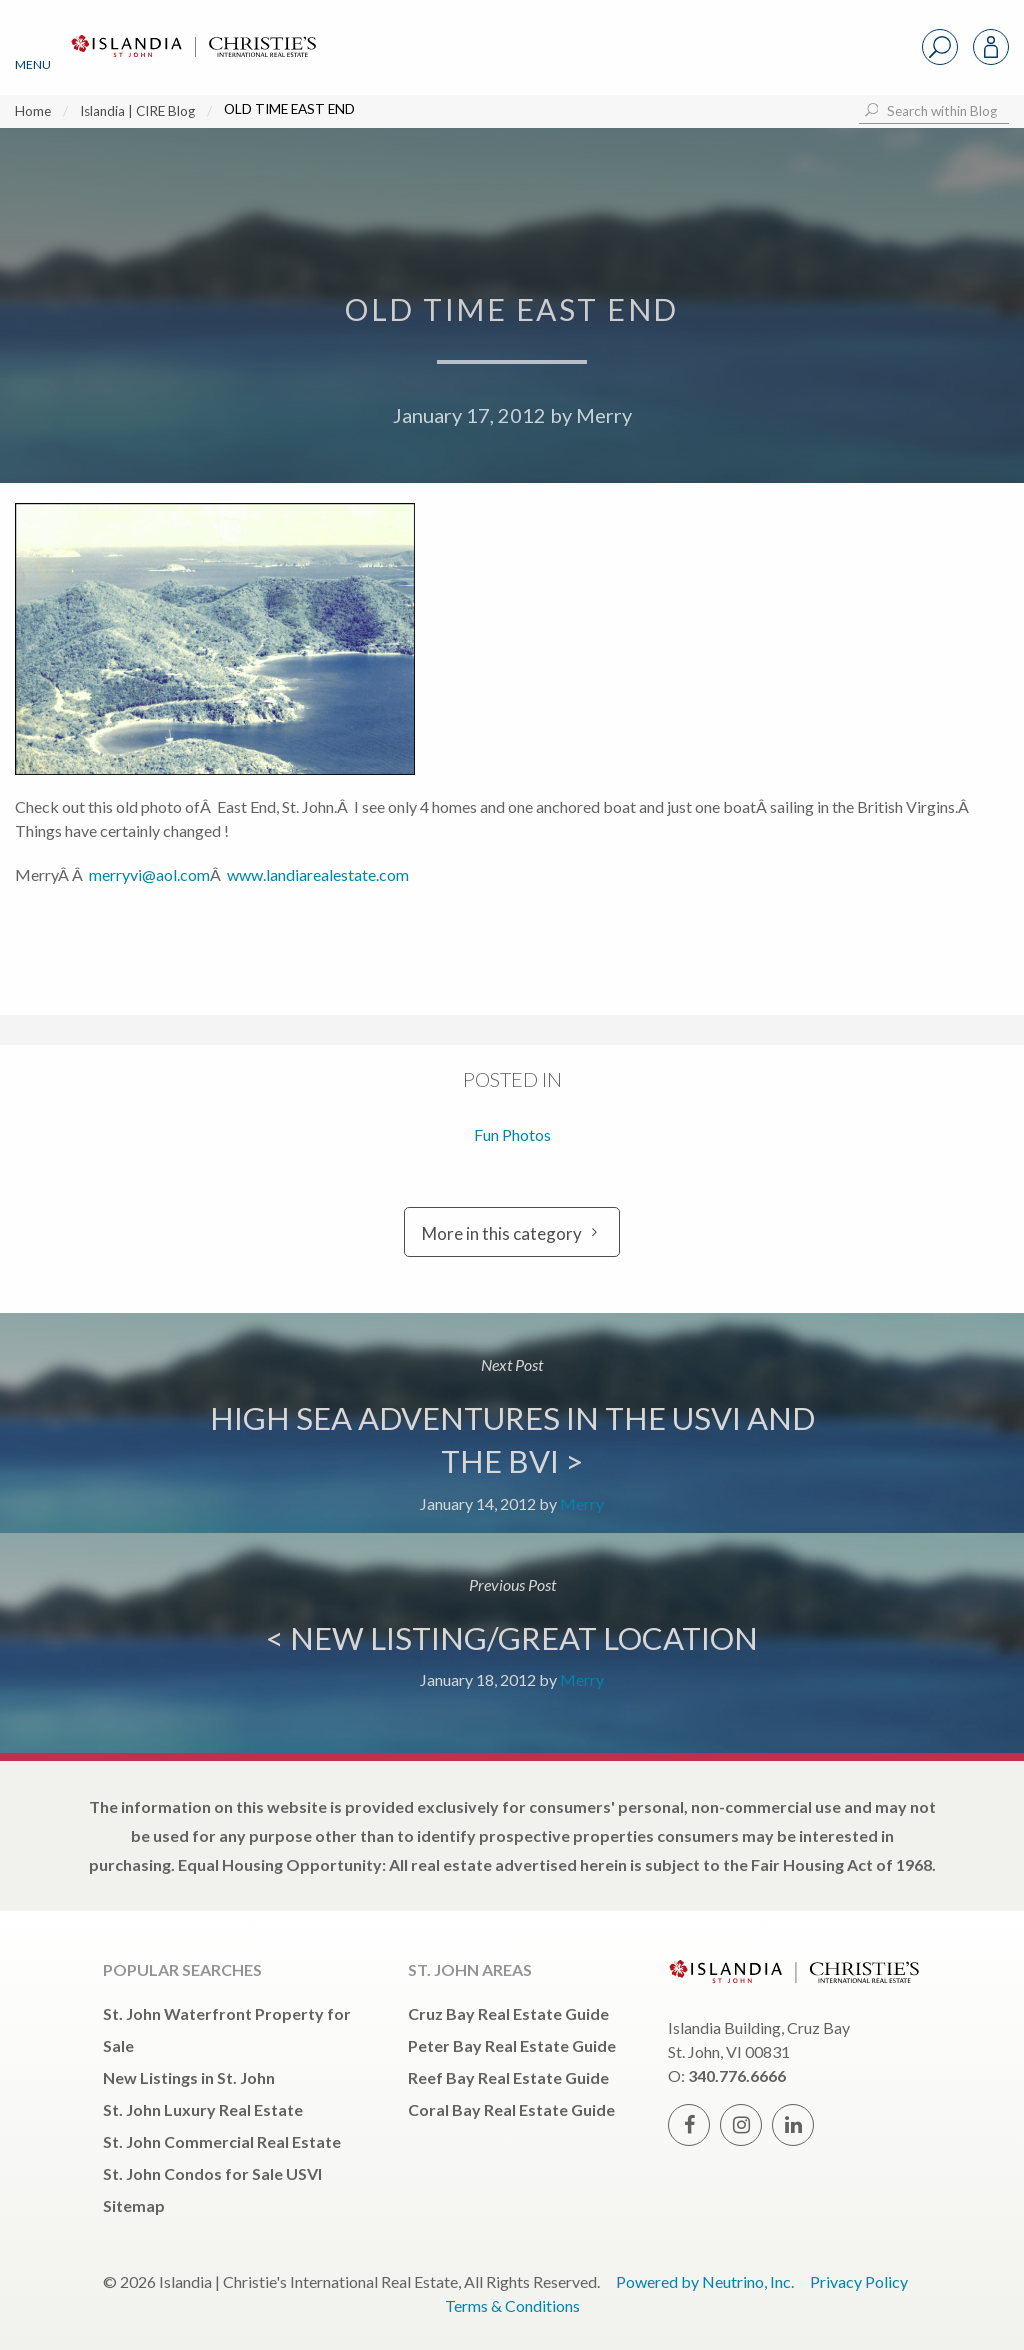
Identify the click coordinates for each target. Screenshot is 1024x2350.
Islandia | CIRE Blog (137, 111)
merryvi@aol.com (149, 874)
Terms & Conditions (512, 2305)
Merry (604, 415)
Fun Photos (512, 1134)
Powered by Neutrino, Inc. (705, 2281)
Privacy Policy (859, 2281)
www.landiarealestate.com (318, 874)
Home (33, 111)
